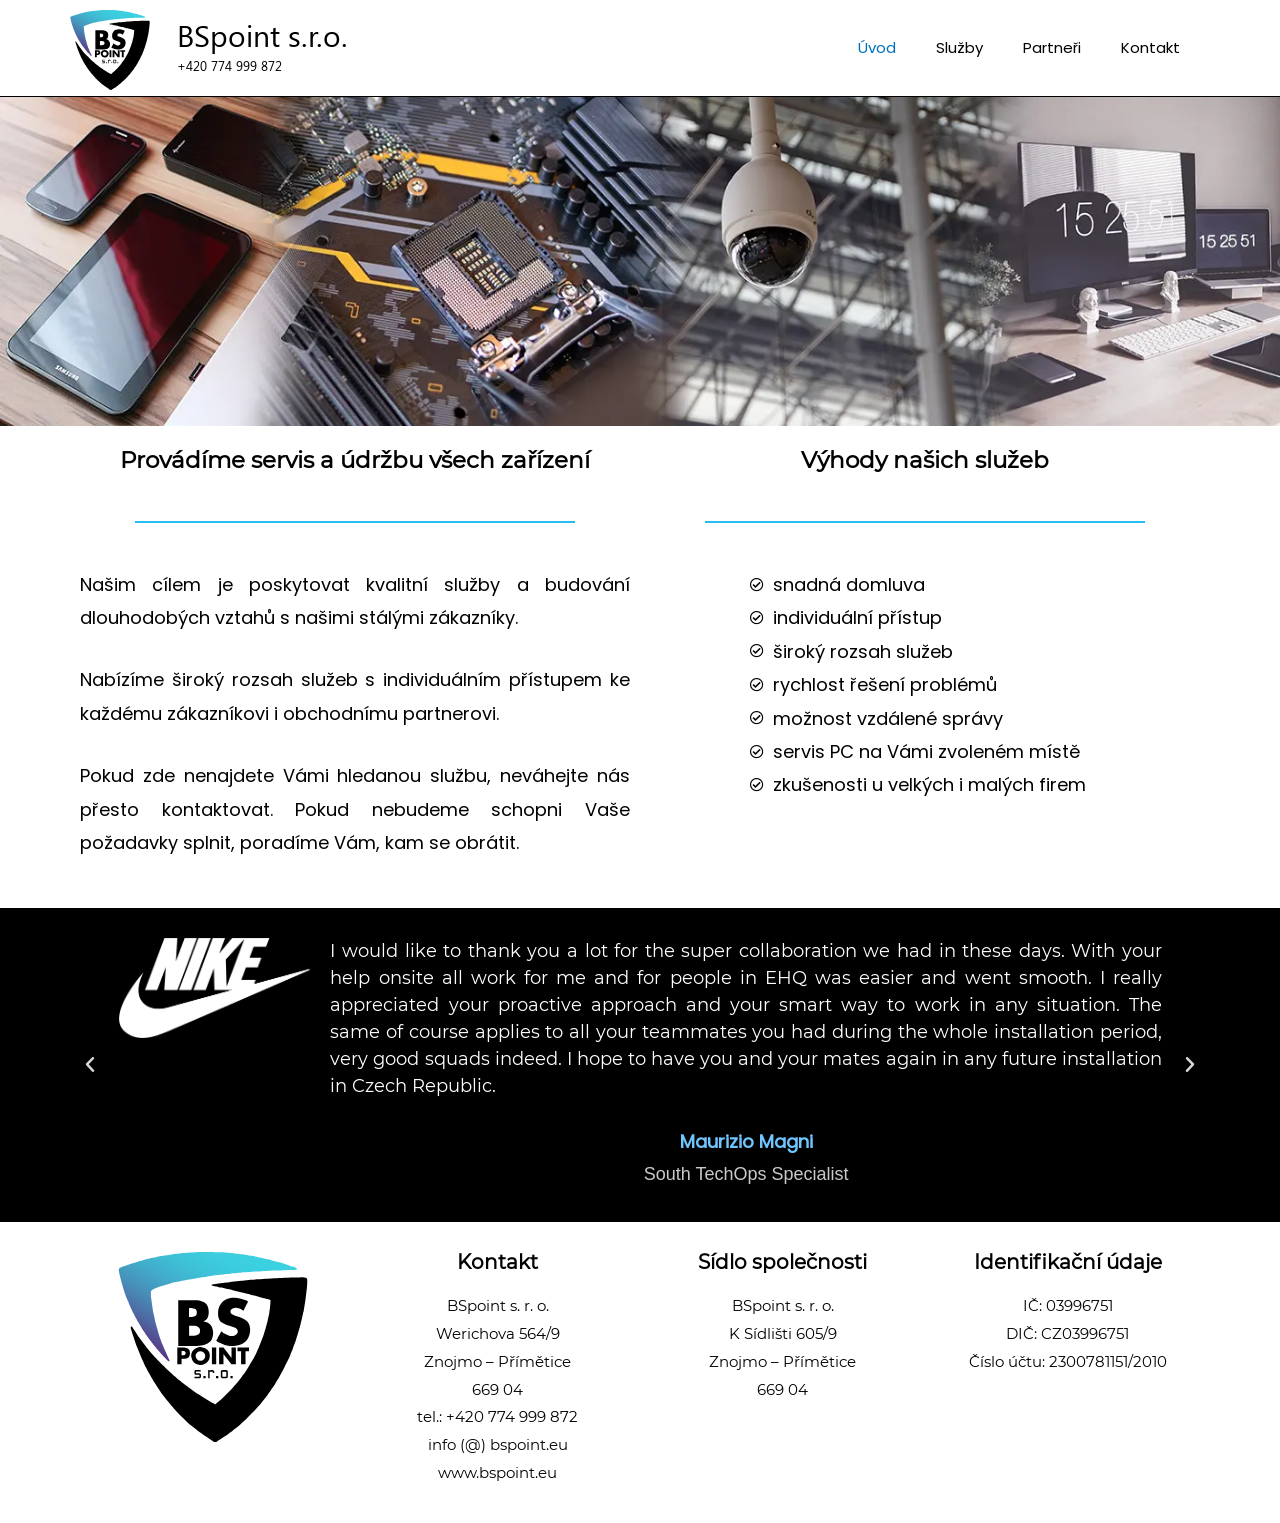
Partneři (1052, 47)
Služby (959, 47)
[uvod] (110, 50)
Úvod (877, 47)
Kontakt (1150, 47)
